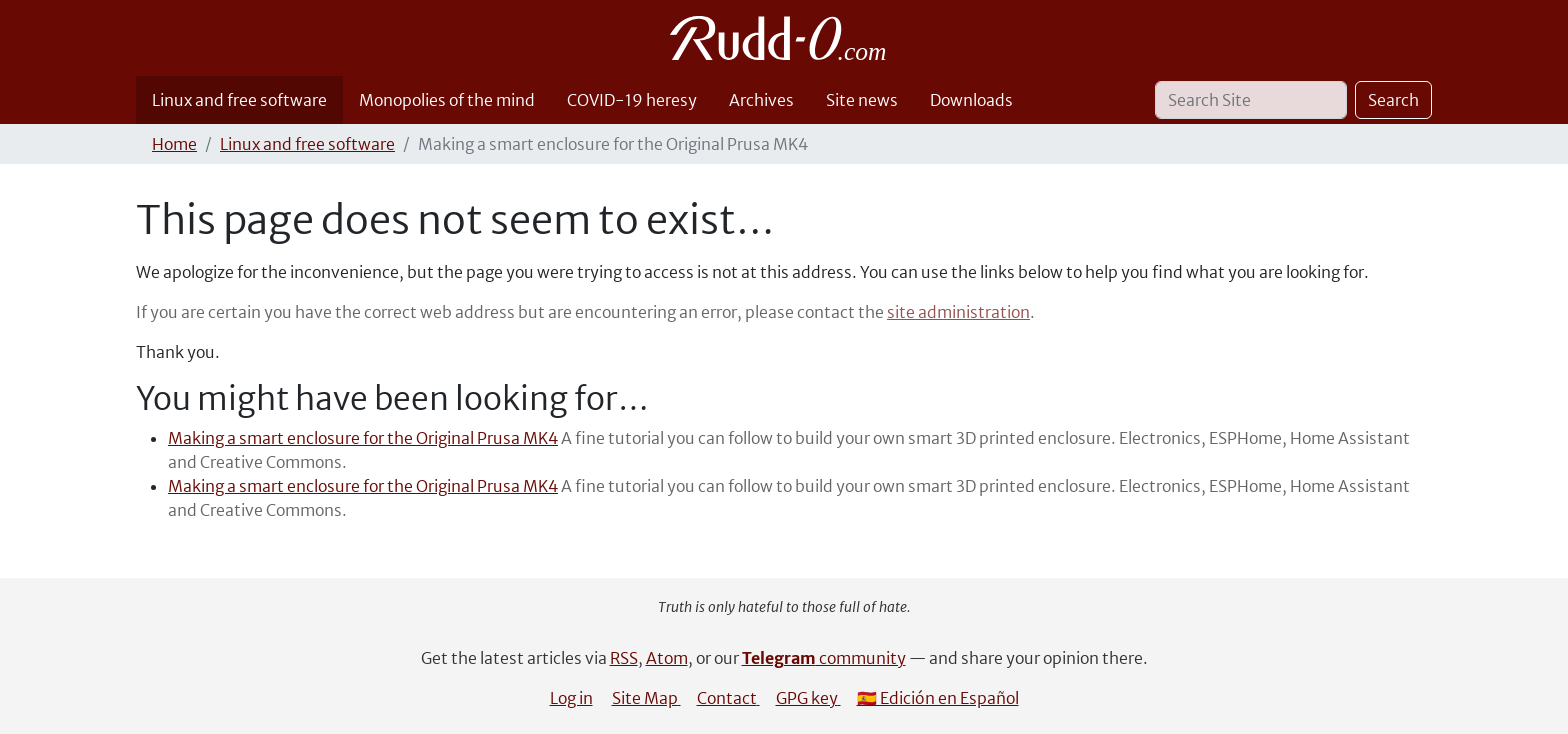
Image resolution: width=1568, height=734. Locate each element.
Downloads (971, 100)
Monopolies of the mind (447, 100)
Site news (862, 100)
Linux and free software (239, 100)
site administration (958, 312)
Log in (571, 698)
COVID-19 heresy (632, 100)
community (824, 658)
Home (174, 144)
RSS (624, 658)
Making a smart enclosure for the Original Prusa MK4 (363, 438)
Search (1393, 100)
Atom (667, 658)
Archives (761, 100)
